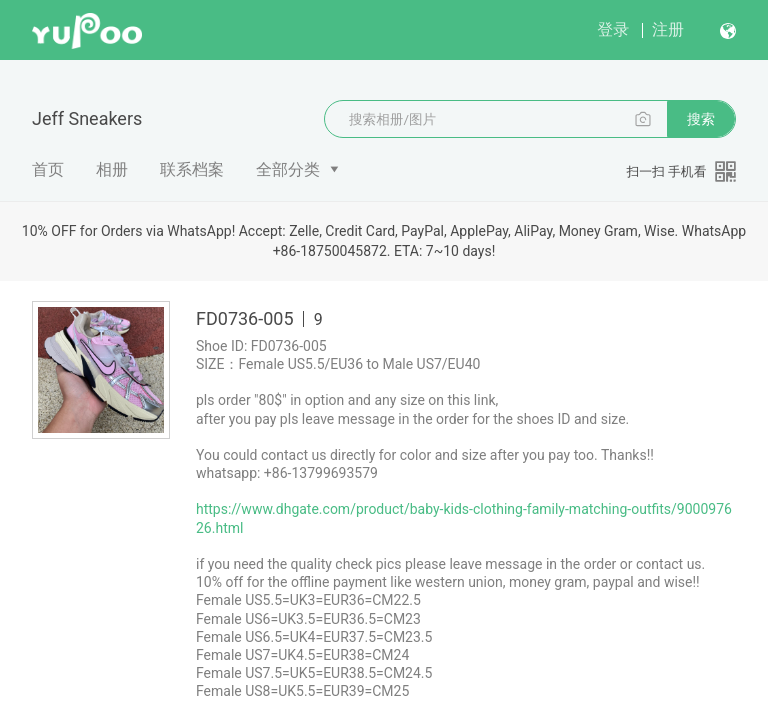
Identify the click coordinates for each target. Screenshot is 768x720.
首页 (48, 169)
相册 (112, 169)
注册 (668, 29)
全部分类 (288, 169)
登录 (613, 29)
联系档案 (192, 169)
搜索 (701, 119)
